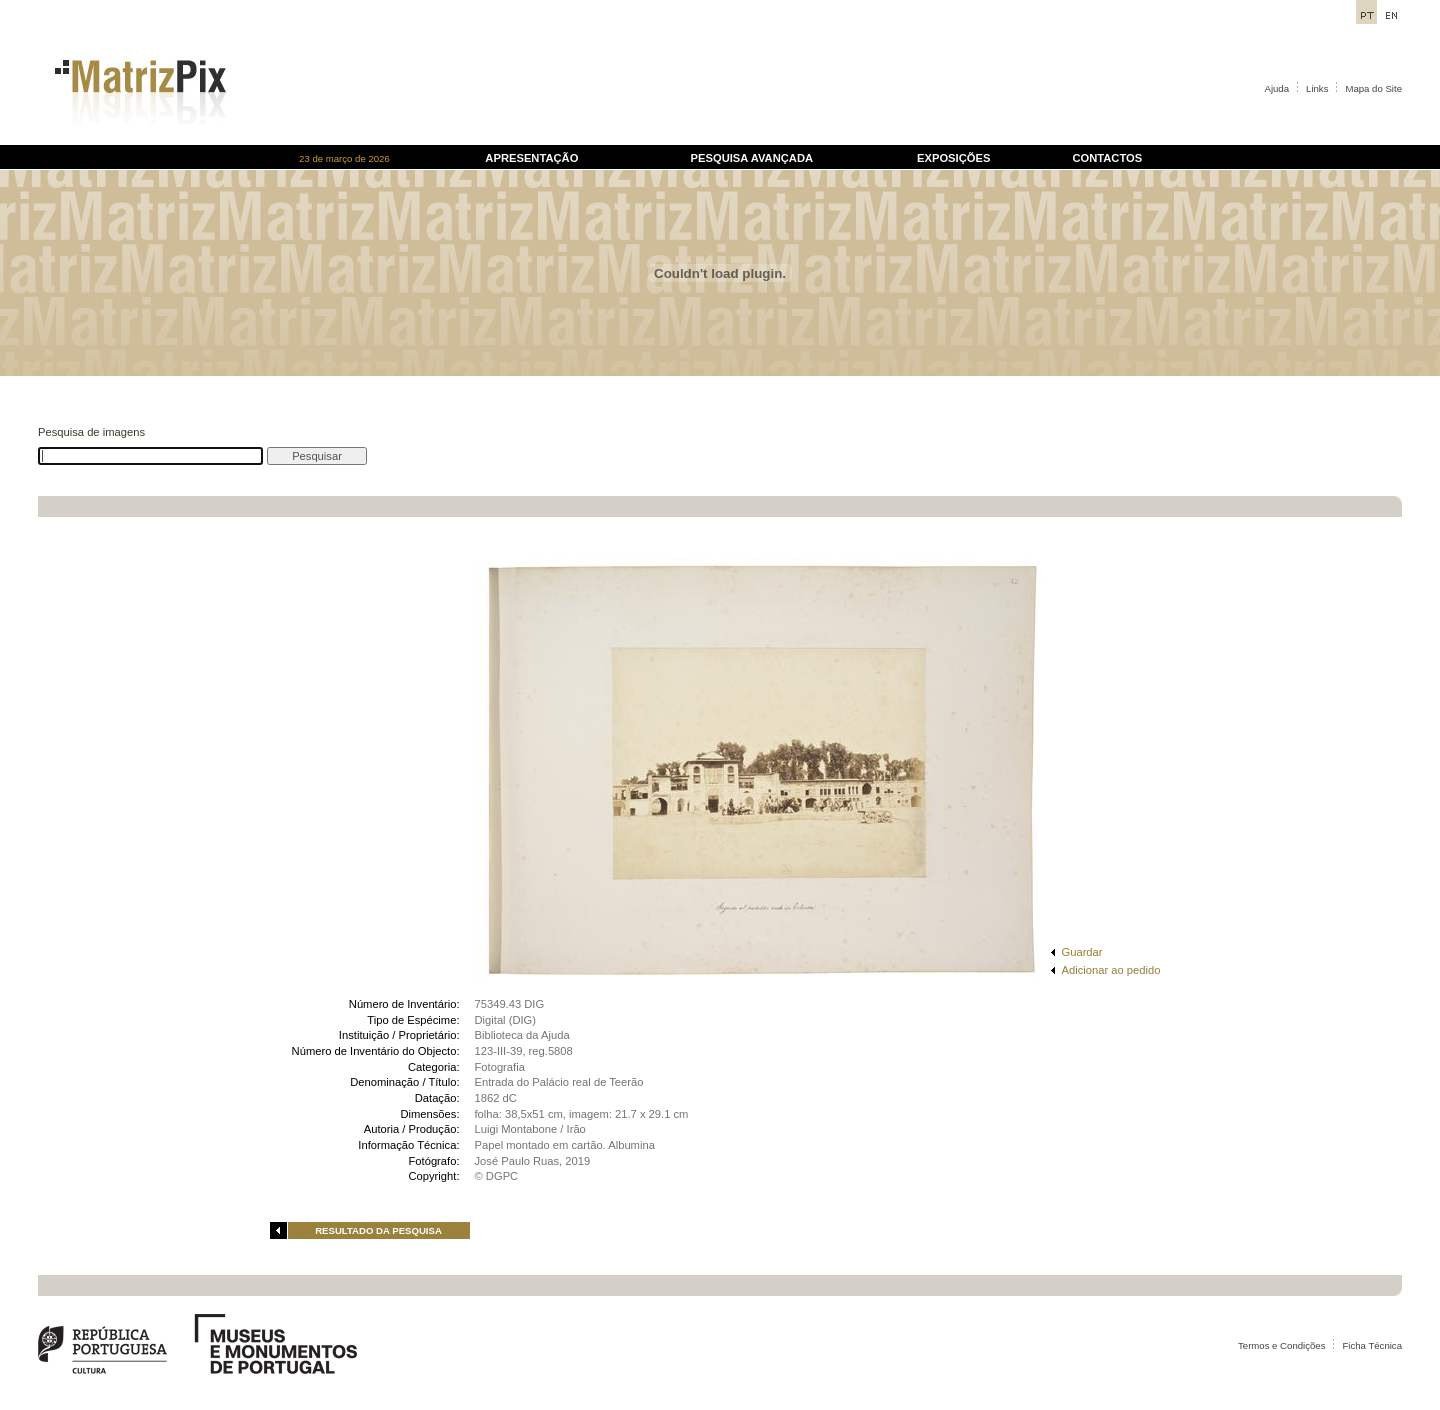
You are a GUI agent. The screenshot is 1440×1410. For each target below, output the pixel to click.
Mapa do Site (1373, 88)
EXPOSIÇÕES (953, 158)
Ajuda (1277, 88)
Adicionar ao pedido (1111, 970)
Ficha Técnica (1372, 1345)
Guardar (1082, 952)
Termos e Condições (1281, 1345)
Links (1317, 88)
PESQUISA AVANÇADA (752, 158)
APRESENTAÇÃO (531, 158)
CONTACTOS (1107, 158)
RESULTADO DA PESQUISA (378, 1230)
